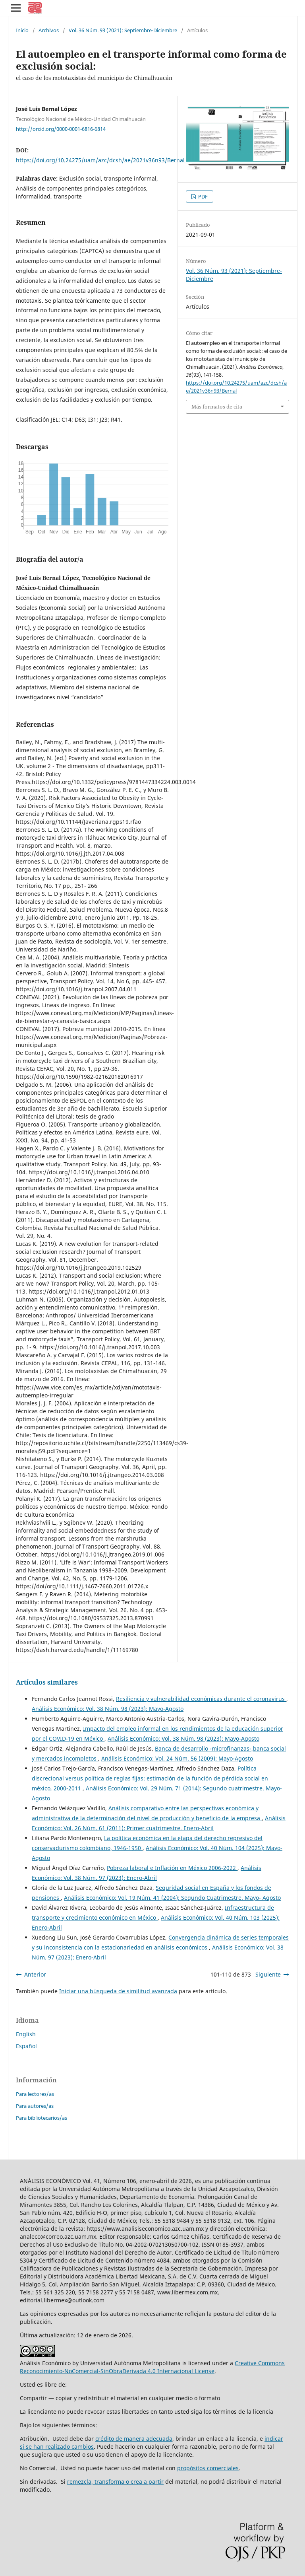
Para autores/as (35, 2105)
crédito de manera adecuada (133, 2438)
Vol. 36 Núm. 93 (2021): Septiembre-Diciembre (123, 30)
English (26, 2034)
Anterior (35, 1974)
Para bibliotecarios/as (41, 2117)
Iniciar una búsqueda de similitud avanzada (118, 1991)
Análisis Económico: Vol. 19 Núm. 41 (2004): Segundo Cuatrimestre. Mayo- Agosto (172, 1897)
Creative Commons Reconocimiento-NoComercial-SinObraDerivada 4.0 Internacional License (152, 2367)
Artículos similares (47, 1682)
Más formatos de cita (216, 406)
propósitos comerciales (208, 2468)
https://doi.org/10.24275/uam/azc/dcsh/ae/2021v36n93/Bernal (100, 160)
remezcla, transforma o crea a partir (115, 2481)
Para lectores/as (35, 2093)
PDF (202, 196)
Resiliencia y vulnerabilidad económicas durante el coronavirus (201, 1698)
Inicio (22, 30)
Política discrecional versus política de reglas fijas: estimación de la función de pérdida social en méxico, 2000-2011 (150, 1778)
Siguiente (268, 1974)
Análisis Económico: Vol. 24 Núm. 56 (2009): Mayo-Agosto (177, 1758)
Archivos (49, 30)
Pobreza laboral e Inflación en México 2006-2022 (172, 1868)
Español (26, 2046)
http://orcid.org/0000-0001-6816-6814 (61, 128)
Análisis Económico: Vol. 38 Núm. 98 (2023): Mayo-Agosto (107, 1708)
